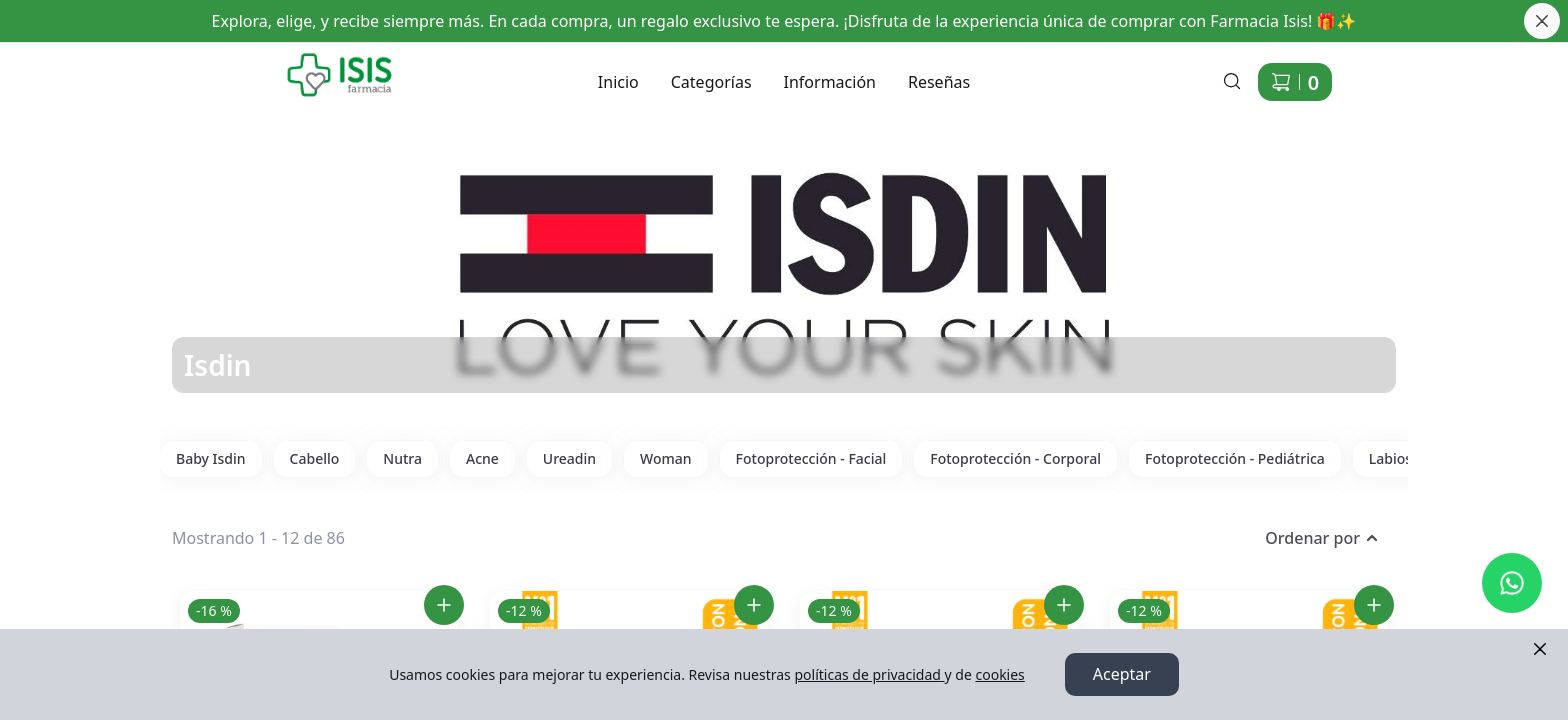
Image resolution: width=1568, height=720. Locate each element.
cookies (999, 674)
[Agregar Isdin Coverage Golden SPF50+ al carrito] (754, 605)
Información (830, 82)
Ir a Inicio (271, 61)
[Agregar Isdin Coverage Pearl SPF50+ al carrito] (1064, 605)
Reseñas (939, 82)
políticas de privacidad (869, 674)
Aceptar (1122, 675)
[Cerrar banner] (1542, 21)
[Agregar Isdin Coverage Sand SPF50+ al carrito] (1374, 605)
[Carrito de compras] (1295, 82)
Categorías (711, 82)
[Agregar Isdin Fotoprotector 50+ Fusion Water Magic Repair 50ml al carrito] (444, 605)
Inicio (618, 82)
